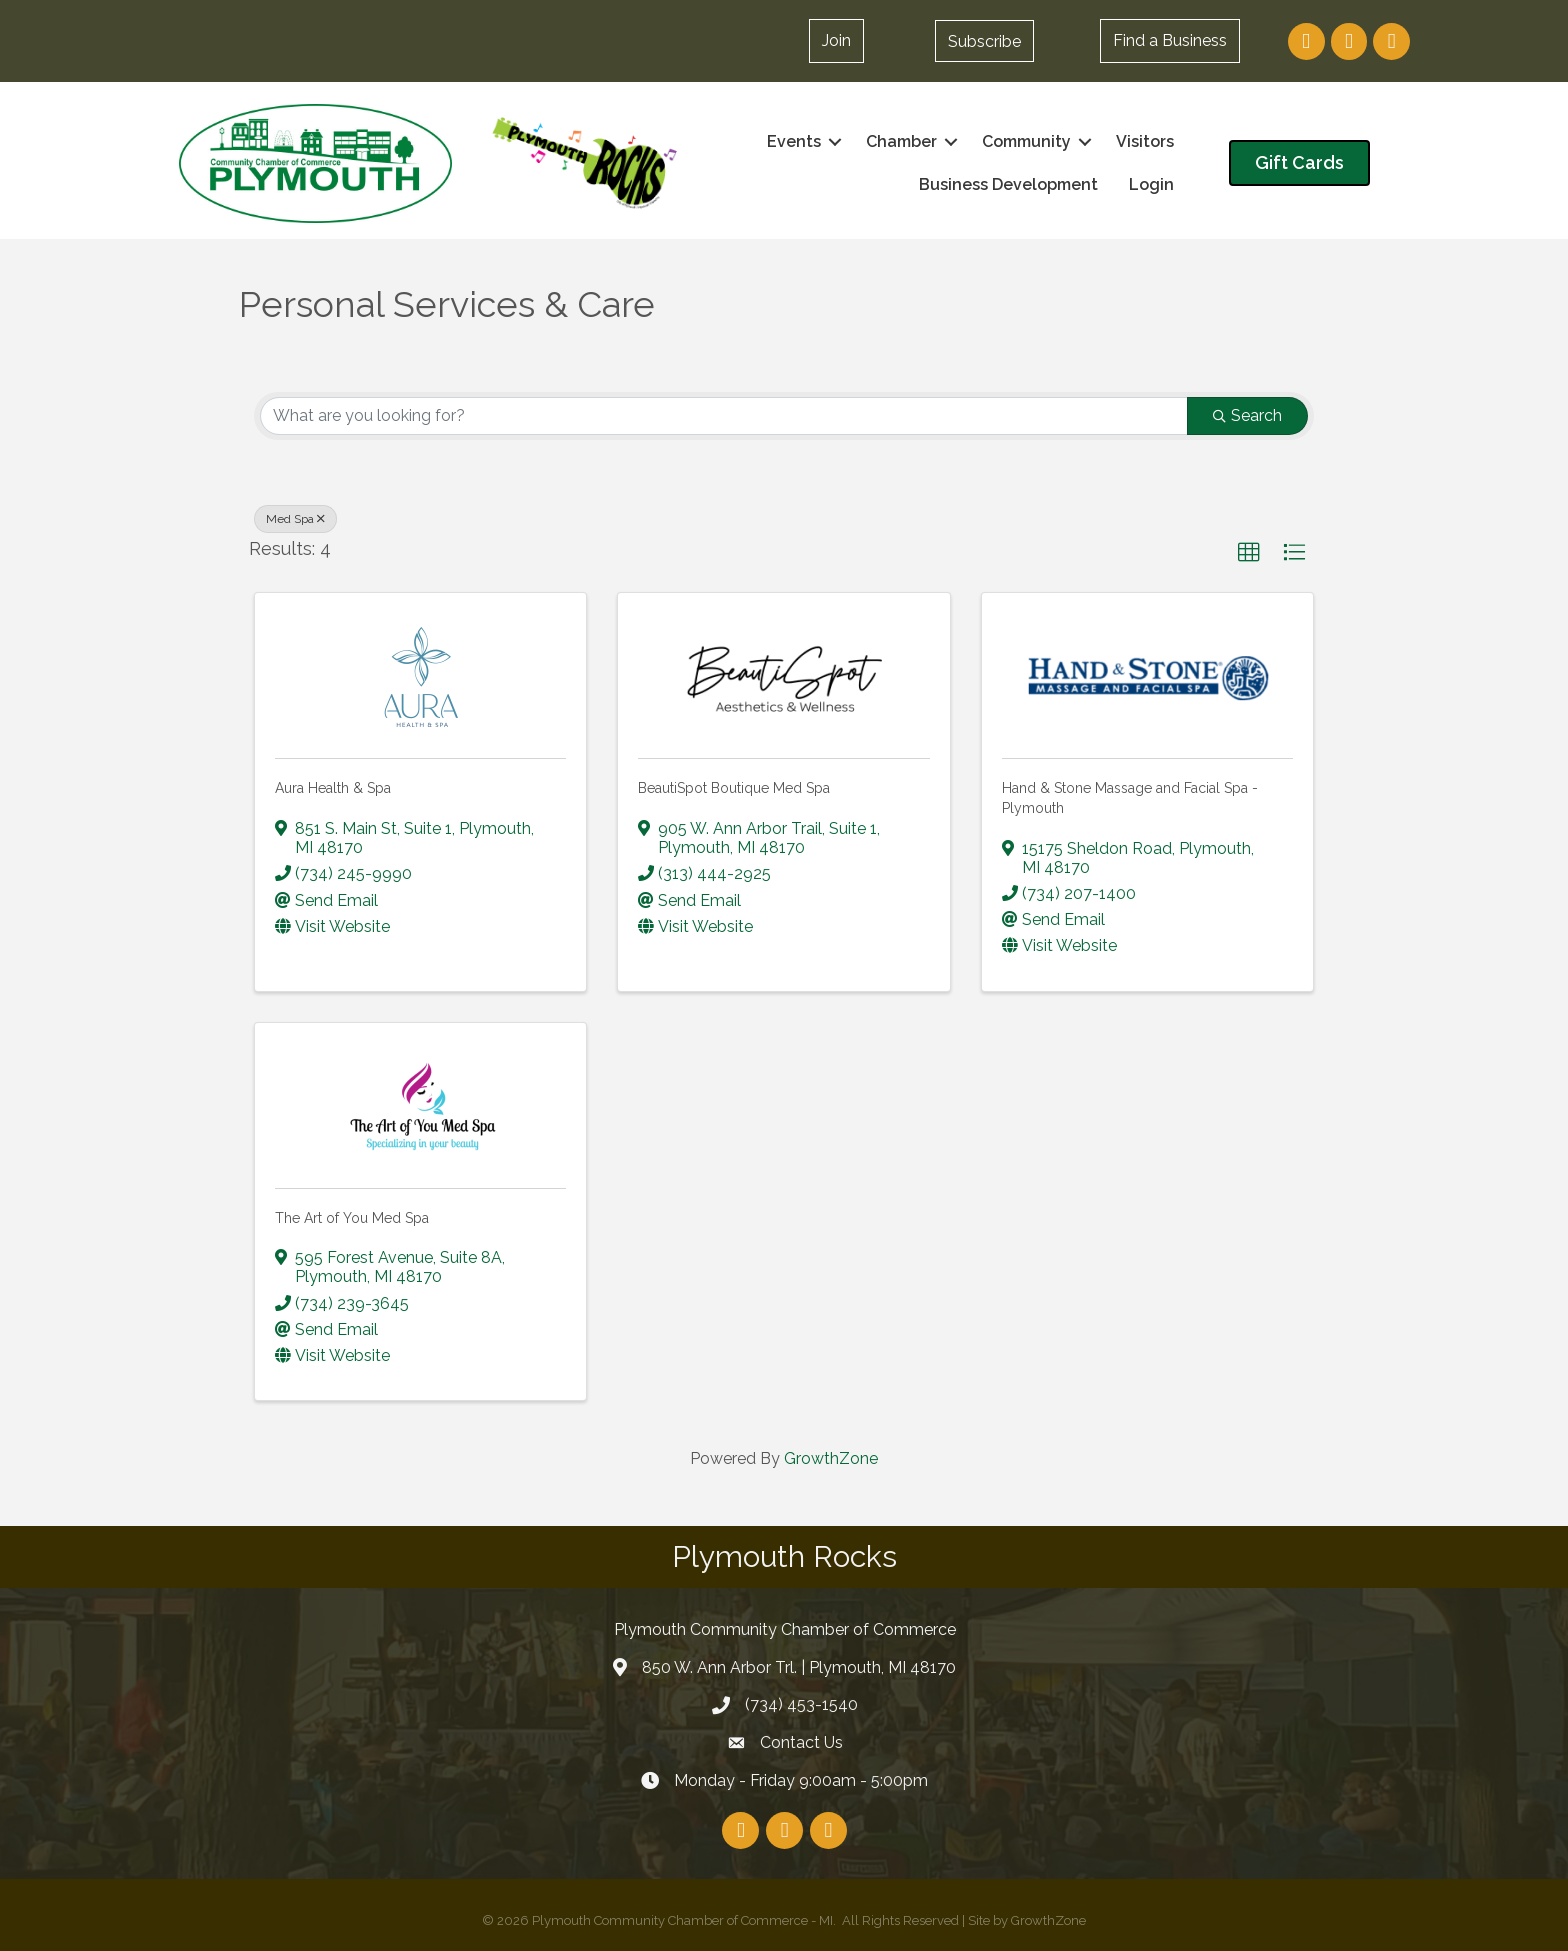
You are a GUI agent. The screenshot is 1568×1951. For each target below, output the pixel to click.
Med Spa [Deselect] (295, 519)
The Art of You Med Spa (352, 1218)
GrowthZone (831, 1458)
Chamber (901, 141)
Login (1151, 184)
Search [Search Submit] (1247, 415)
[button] (984, 41)
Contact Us (801, 1742)
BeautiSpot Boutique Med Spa (734, 788)
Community (1026, 141)
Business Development (1008, 184)
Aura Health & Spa (333, 788)
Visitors (1145, 141)
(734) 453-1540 (801, 1704)
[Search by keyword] (724, 416)
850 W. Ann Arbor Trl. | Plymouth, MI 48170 (799, 1667)
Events (794, 141)
